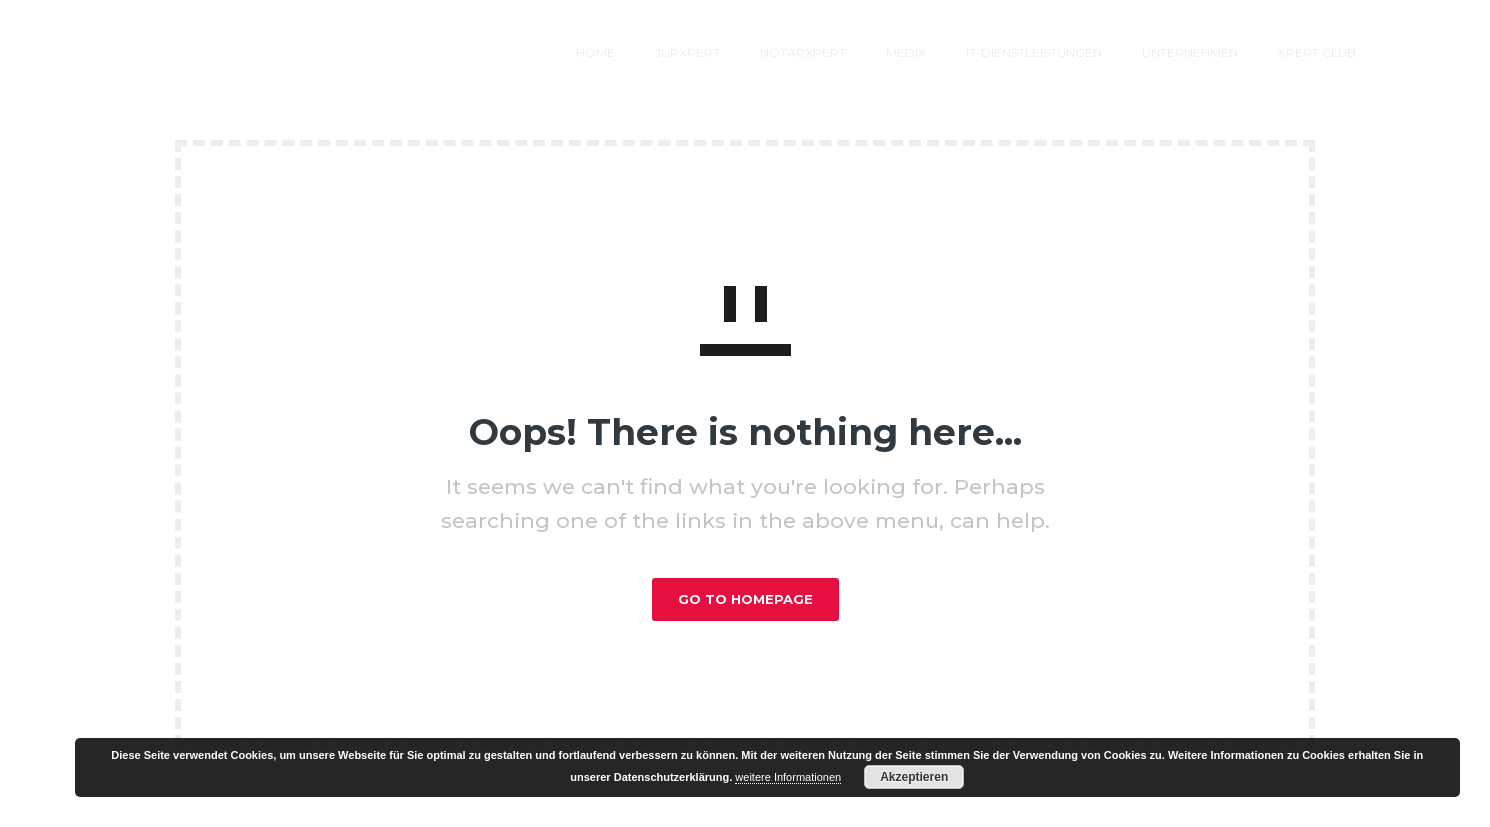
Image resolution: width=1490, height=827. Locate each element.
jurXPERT (585, 52)
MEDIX (804, 52)
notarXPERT (701, 52)
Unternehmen (1088, 52)
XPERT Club (1215, 52)
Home (493, 52)
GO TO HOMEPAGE (745, 599)
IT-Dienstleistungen (932, 52)
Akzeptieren (914, 777)
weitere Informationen (788, 777)
